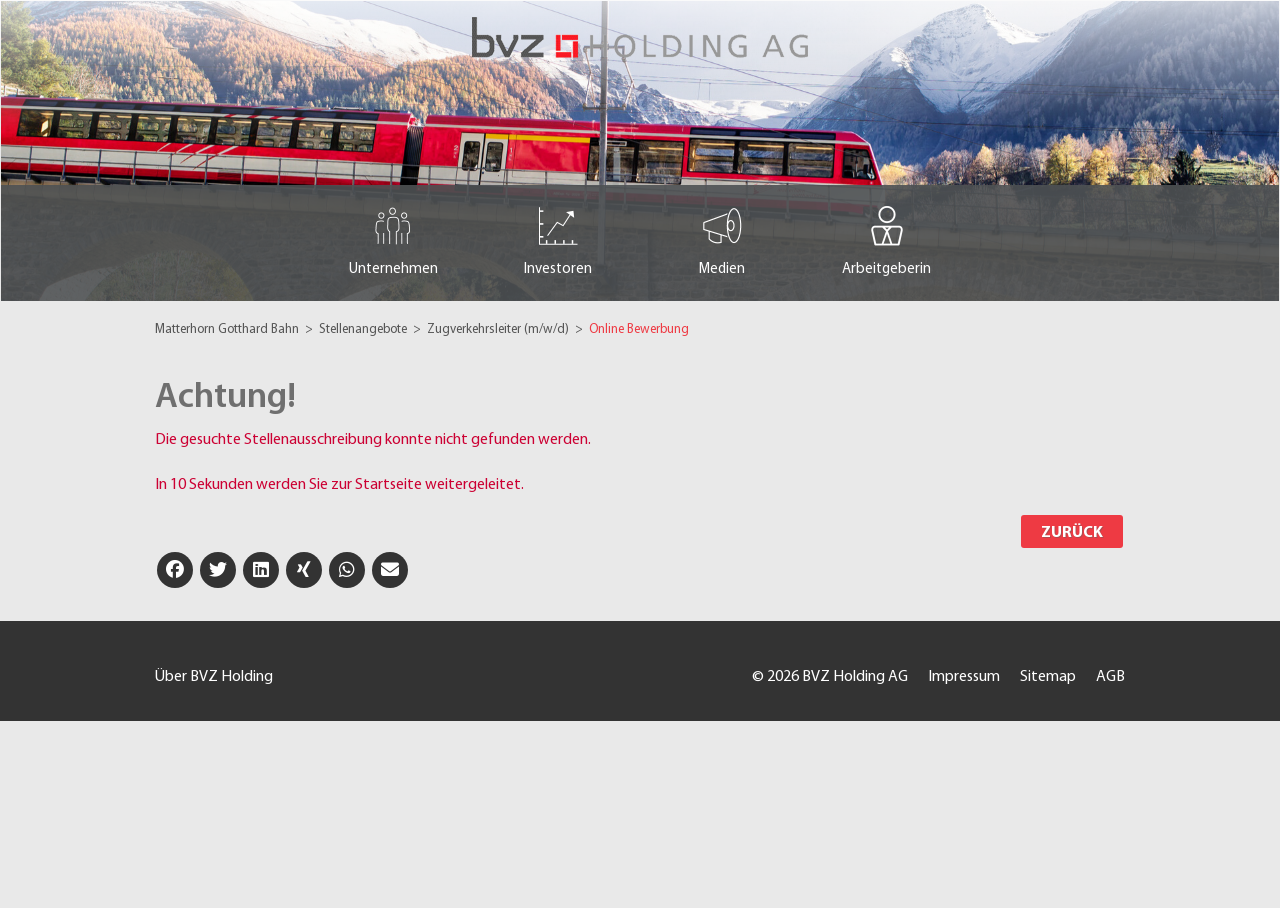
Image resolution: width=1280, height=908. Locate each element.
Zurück (1072, 533)
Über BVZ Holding (214, 677)
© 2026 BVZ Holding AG (830, 677)
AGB (1110, 677)
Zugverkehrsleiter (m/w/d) (499, 329)
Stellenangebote (364, 329)
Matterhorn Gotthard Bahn (228, 329)
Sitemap (1048, 677)
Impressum (964, 677)
